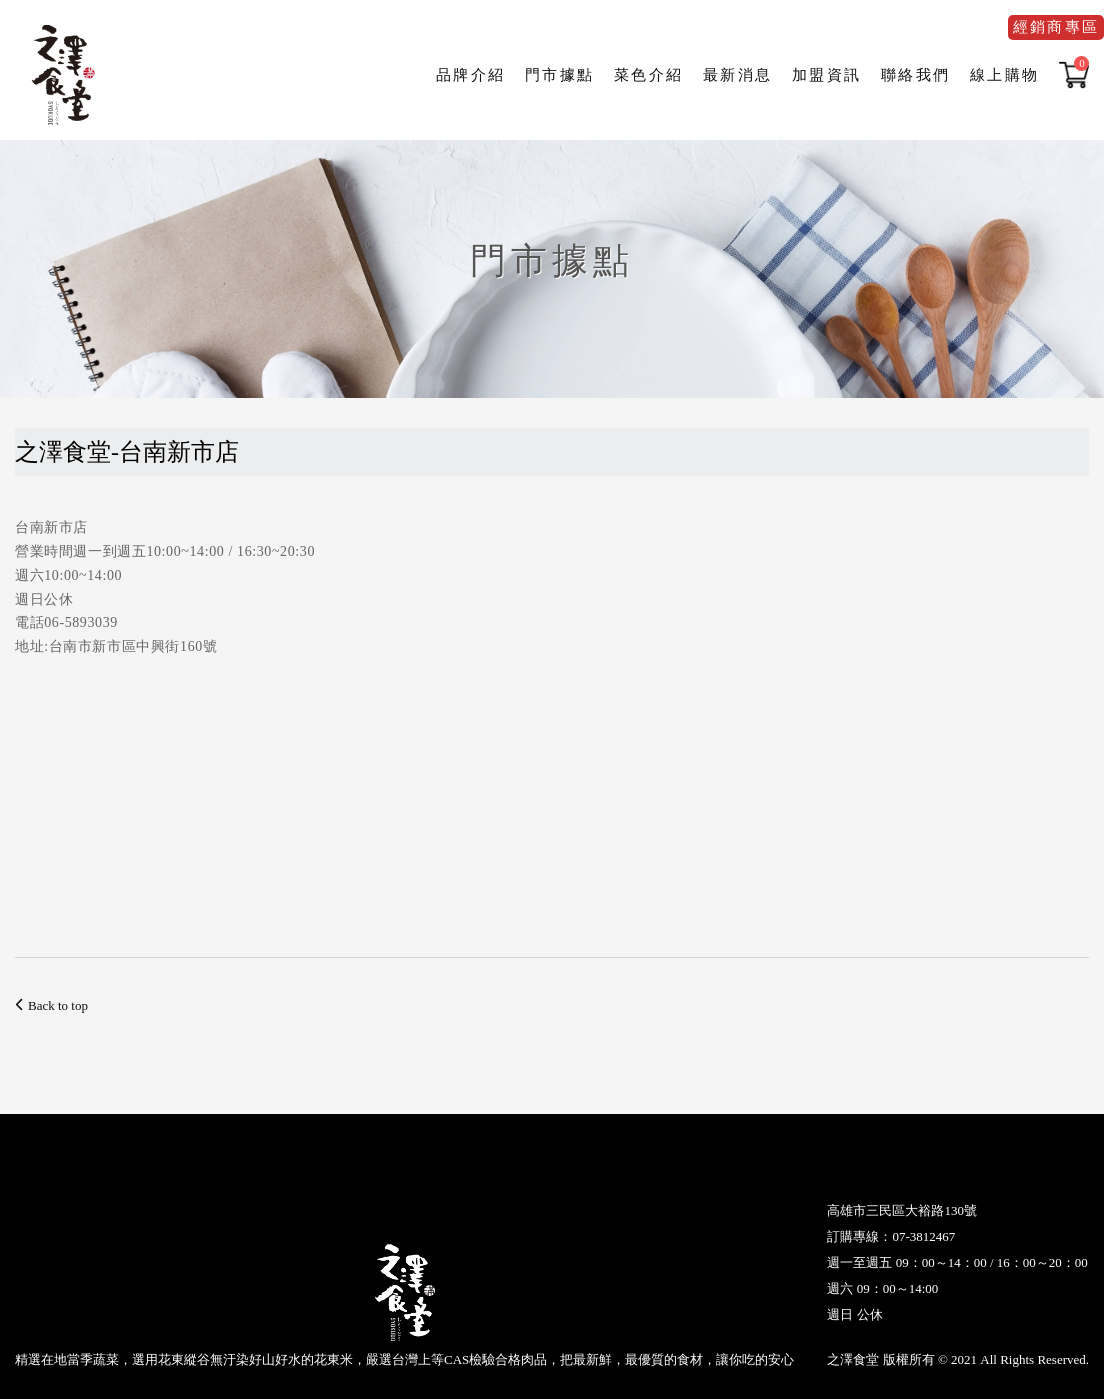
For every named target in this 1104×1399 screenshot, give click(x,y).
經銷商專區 (1056, 27)
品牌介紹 (470, 75)
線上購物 (1004, 75)
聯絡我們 (915, 75)
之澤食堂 (65, 75)
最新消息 (737, 75)
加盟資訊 (826, 75)
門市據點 (559, 75)
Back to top (51, 1005)
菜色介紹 (648, 75)
